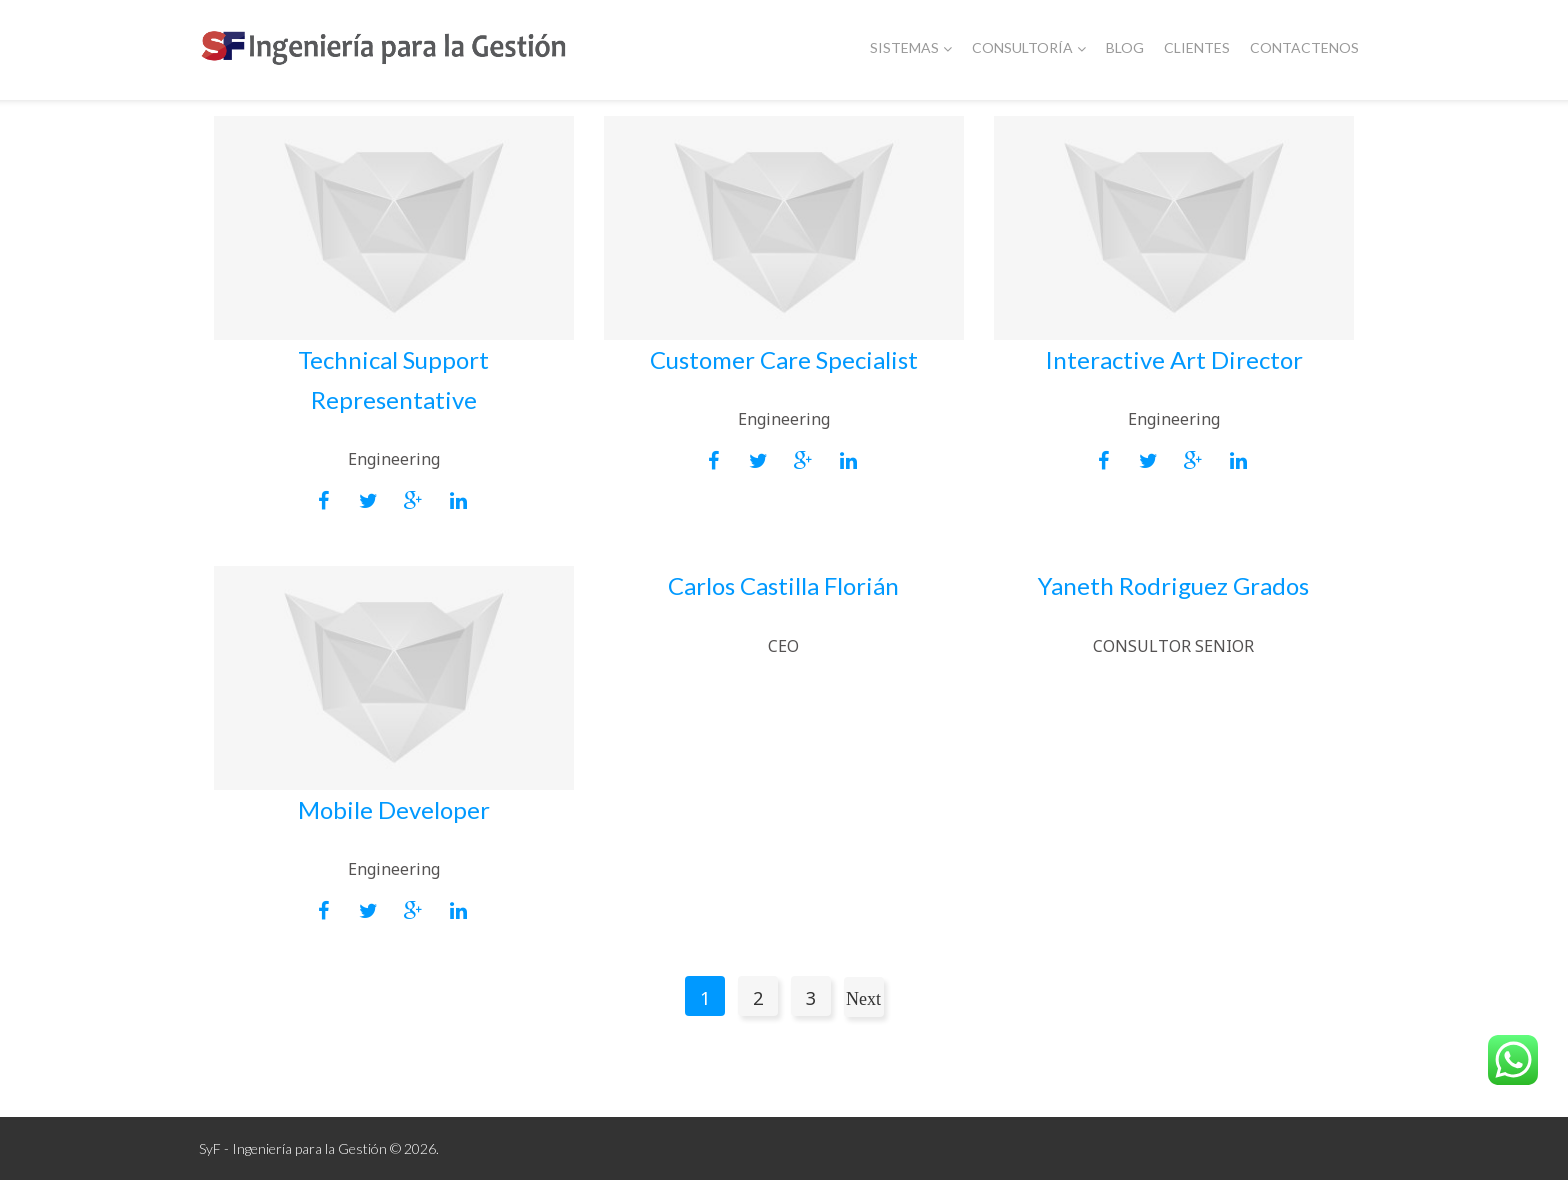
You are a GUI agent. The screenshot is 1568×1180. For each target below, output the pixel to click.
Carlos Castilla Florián (783, 585)
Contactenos (1304, 47)
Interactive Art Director (1174, 359)
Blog (1125, 47)
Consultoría (1029, 47)
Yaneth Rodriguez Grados (1173, 585)
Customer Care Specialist (784, 359)
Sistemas (911, 47)
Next (863, 999)
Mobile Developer (394, 809)
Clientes (1197, 47)
